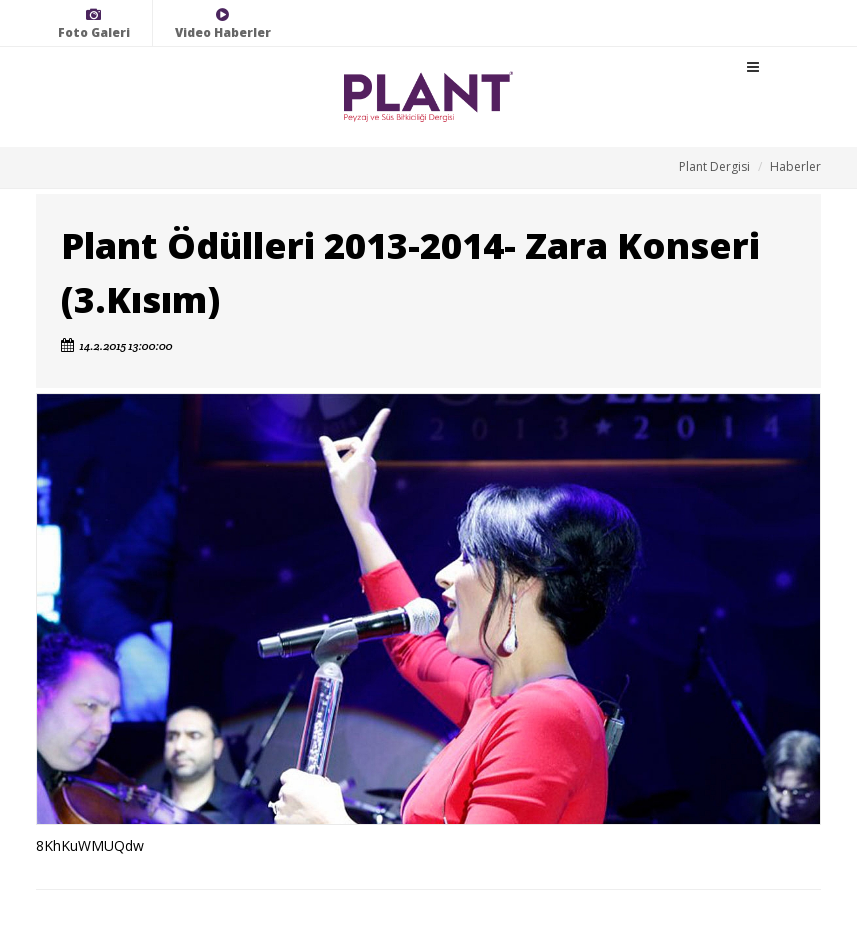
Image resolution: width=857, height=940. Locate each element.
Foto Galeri (94, 23)
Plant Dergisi (714, 166)
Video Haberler (223, 23)
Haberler (795, 166)
